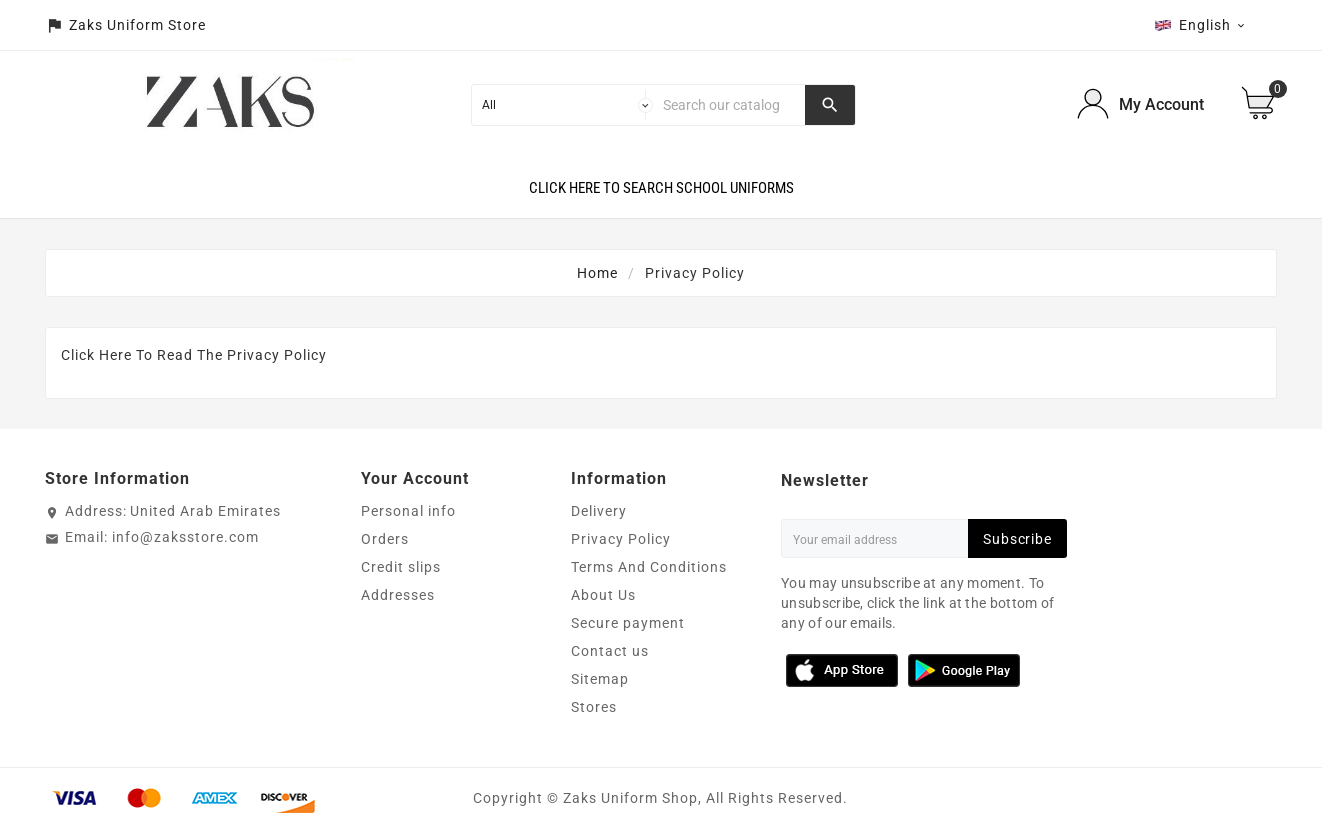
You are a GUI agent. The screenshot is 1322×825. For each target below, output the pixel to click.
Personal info (408, 511)
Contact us (610, 651)
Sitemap (600, 679)
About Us (603, 595)
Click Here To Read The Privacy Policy (194, 355)
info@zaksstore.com (185, 537)
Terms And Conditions (649, 567)
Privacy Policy (621, 539)
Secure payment (628, 623)
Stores (594, 707)
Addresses (398, 595)
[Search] (729, 105)
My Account (1161, 104)
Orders (385, 539)
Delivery (599, 511)
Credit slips (401, 567)
